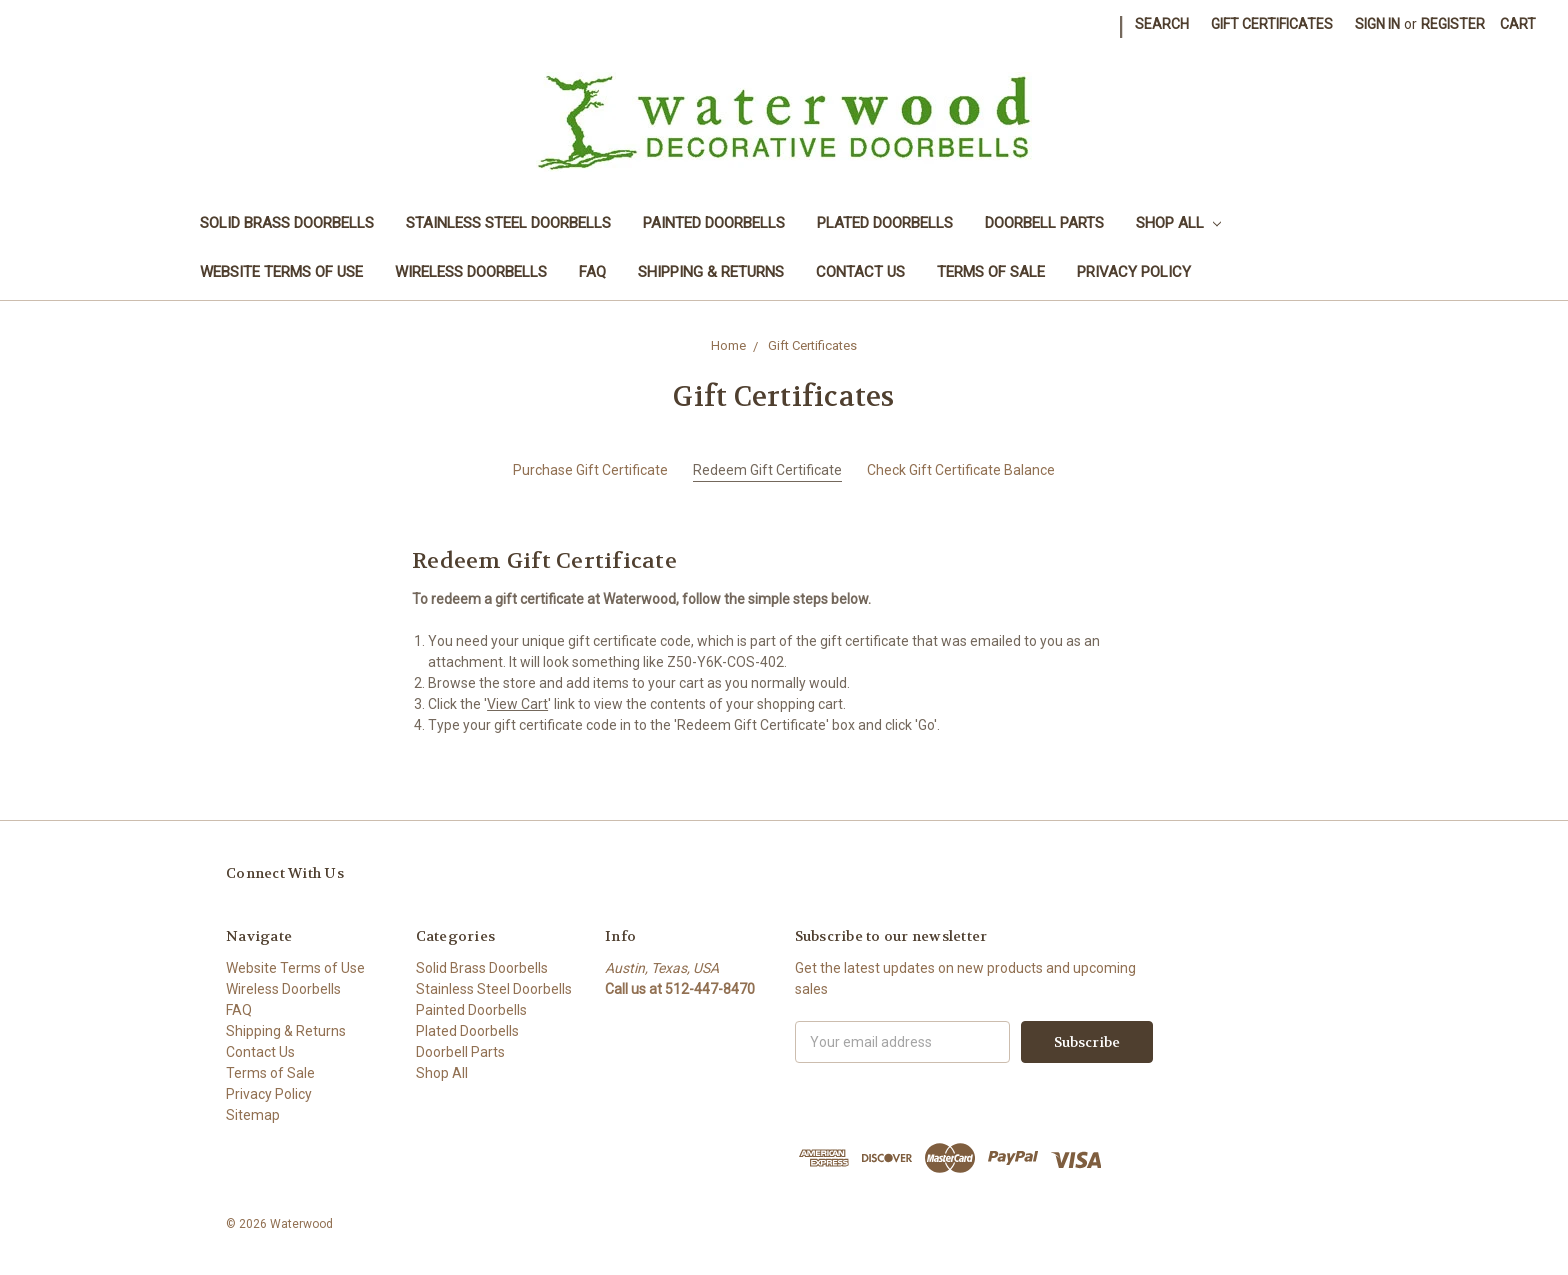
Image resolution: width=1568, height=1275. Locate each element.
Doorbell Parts (1044, 223)
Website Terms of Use (281, 272)
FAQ (592, 272)
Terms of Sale (991, 272)
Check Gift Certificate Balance (961, 470)
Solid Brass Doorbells (287, 223)
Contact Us (860, 272)
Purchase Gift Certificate (590, 470)
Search (1162, 24)
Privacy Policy (1134, 272)
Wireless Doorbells (471, 272)
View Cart (517, 704)
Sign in (1377, 24)
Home (728, 345)
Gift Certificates (1272, 24)
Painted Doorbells (714, 223)
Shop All (1178, 223)
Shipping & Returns (711, 272)
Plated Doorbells (885, 223)
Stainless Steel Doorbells (508, 223)
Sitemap (253, 1115)
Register (1453, 24)
